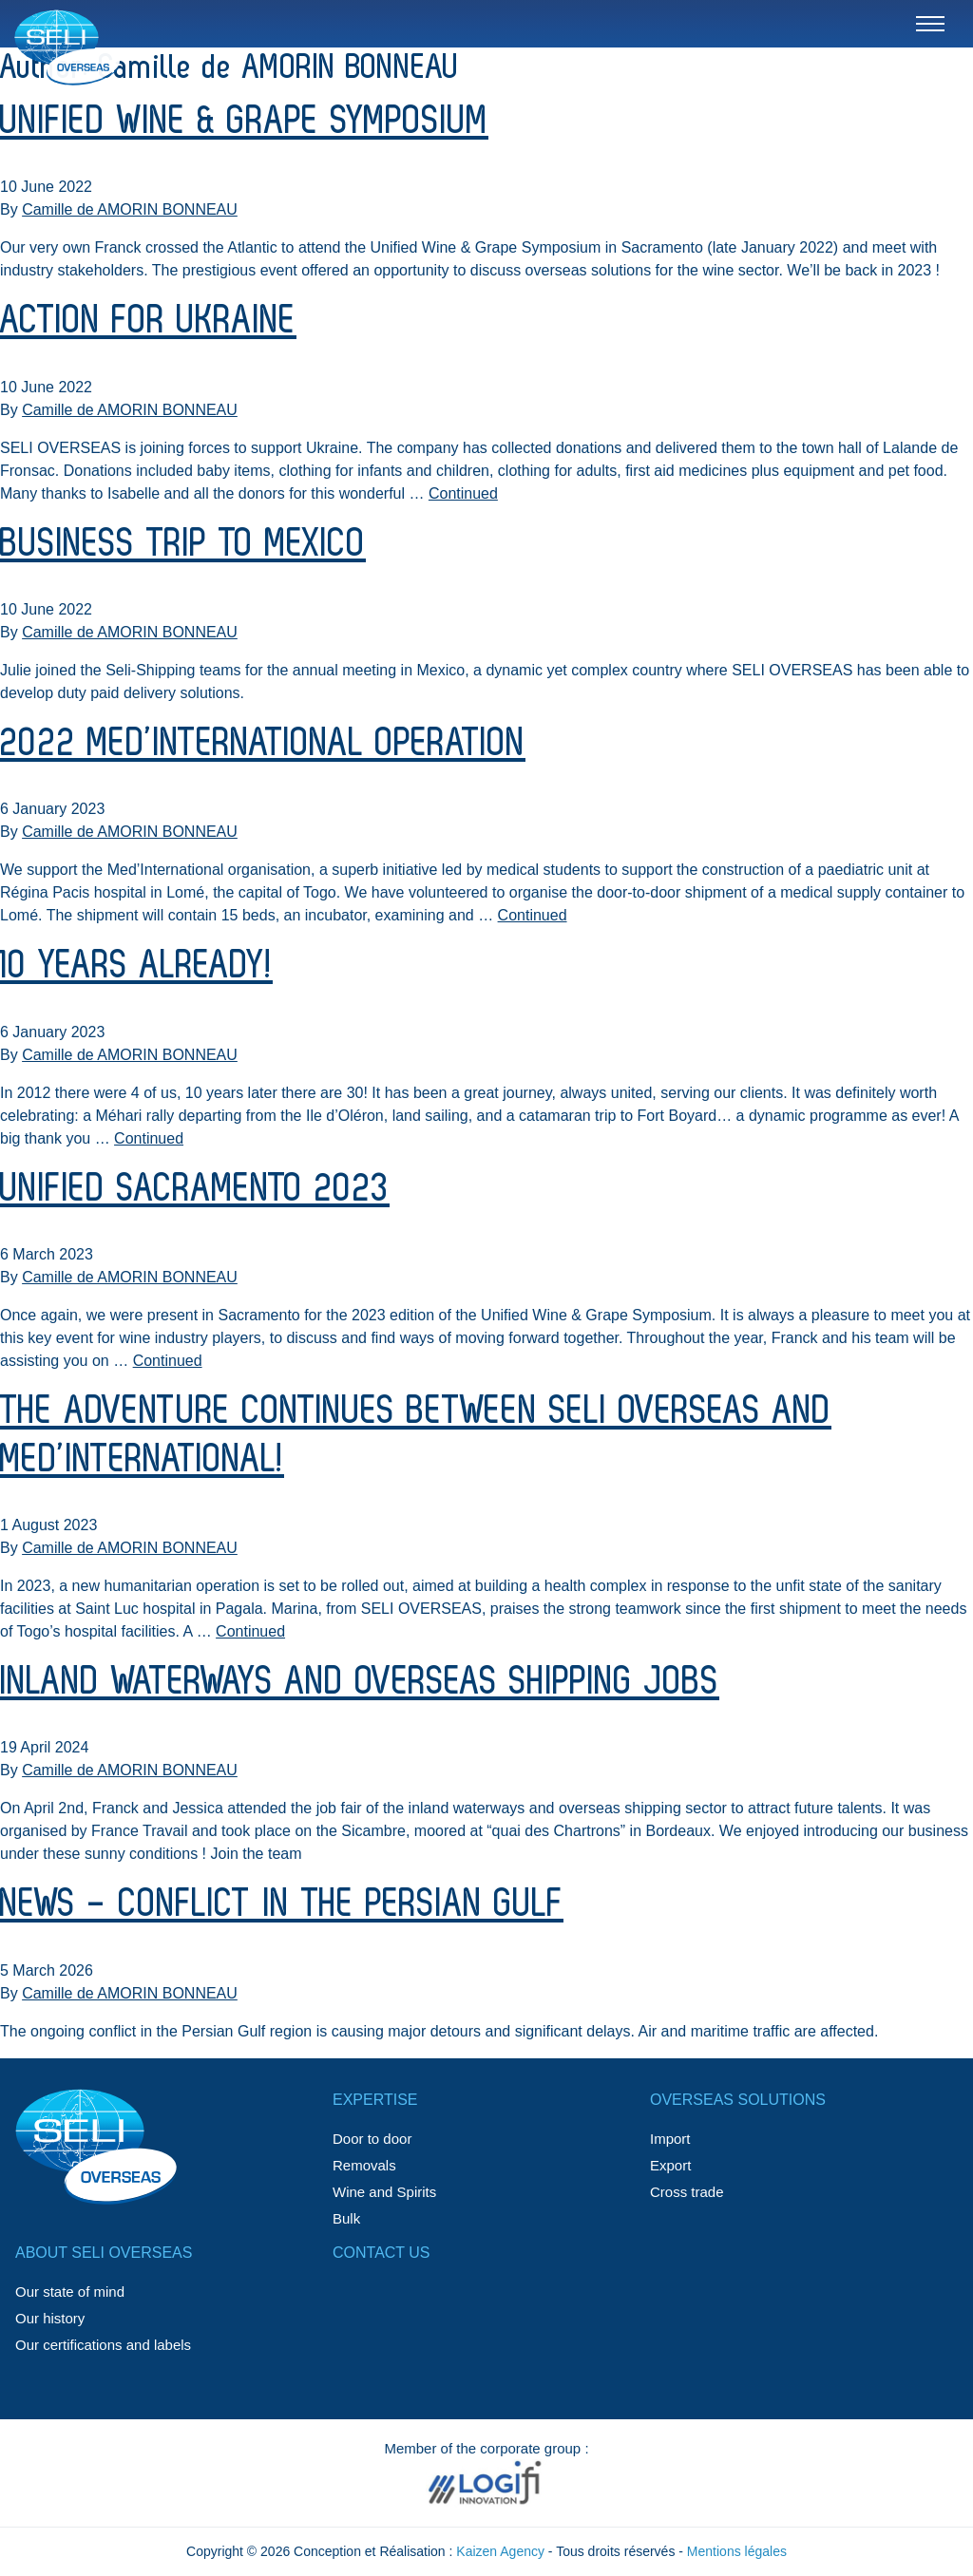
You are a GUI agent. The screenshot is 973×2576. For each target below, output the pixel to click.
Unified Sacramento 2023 (195, 1189)
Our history (50, 2318)
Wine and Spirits (384, 2192)
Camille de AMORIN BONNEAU (130, 209)
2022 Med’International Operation (262, 744)
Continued (463, 493)
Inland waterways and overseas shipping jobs (359, 1682)
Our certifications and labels (103, 2345)
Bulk (346, 2218)
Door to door (372, 2139)
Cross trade (687, 2192)
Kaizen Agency (500, 2551)
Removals (364, 2165)
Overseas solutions (738, 2100)
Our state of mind (69, 2291)
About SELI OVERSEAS (103, 2253)
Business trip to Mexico (183, 544)
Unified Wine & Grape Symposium (244, 122)
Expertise (375, 2100)
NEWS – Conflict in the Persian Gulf (281, 1904)
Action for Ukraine (148, 321)
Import (670, 2139)
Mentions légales (737, 2551)
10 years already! (136, 966)
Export (670, 2165)
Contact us (381, 2253)
